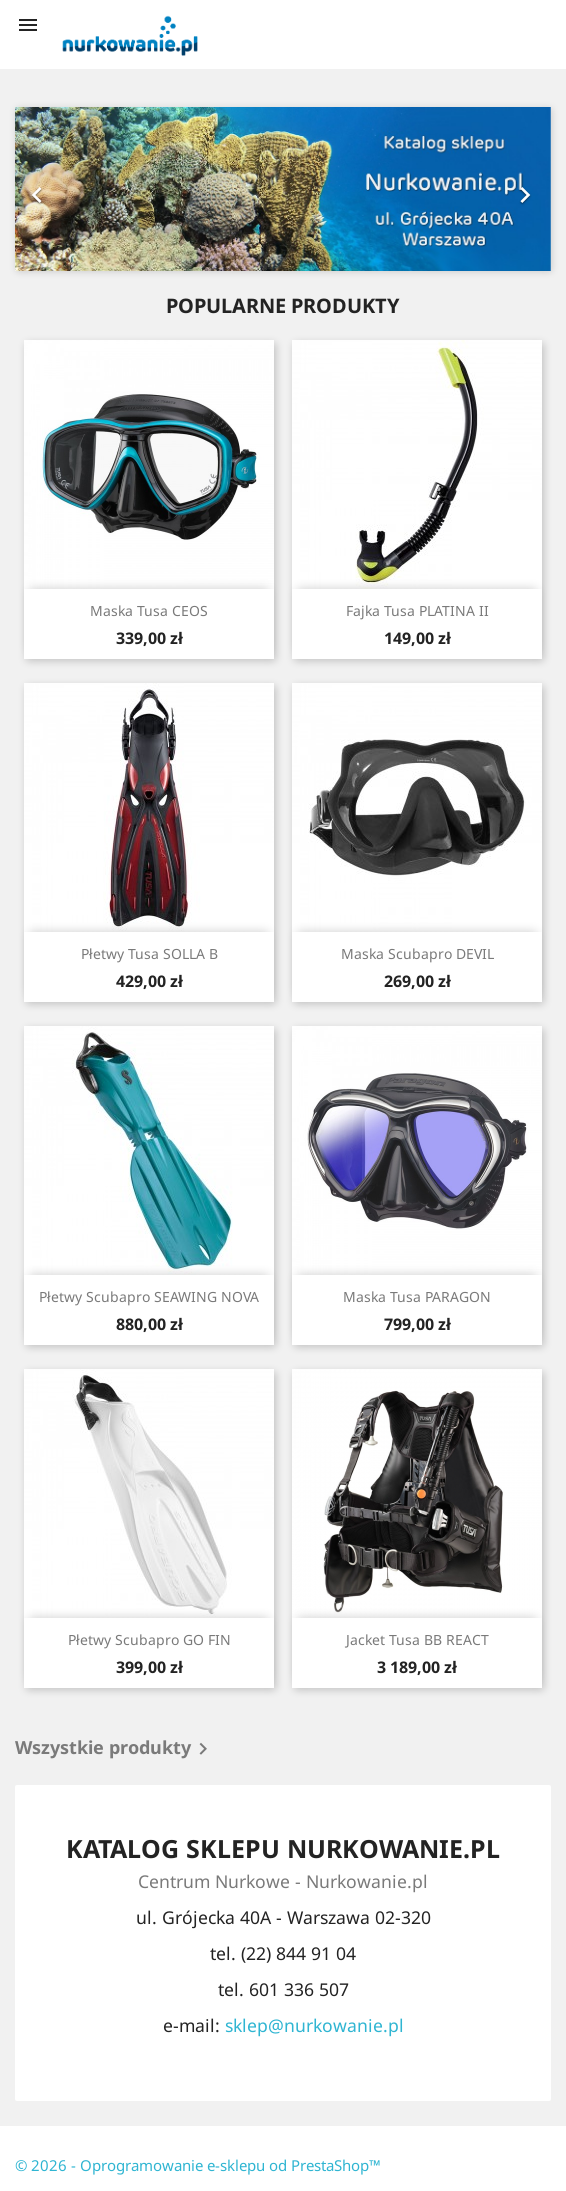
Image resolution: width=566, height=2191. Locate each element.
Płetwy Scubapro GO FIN (149, 1639)
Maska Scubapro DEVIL (417, 953)
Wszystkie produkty (115, 1749)
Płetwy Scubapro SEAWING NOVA (149, 1296)
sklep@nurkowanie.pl (314, 2025)
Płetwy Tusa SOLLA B (149, 953)
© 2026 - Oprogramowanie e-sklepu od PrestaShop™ (198, 2165)
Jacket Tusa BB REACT (417, 1639)
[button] (55, 189)
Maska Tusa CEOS (149, 610)
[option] (283, 189)
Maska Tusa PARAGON (417, 1296)
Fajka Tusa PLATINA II (417, 610)
